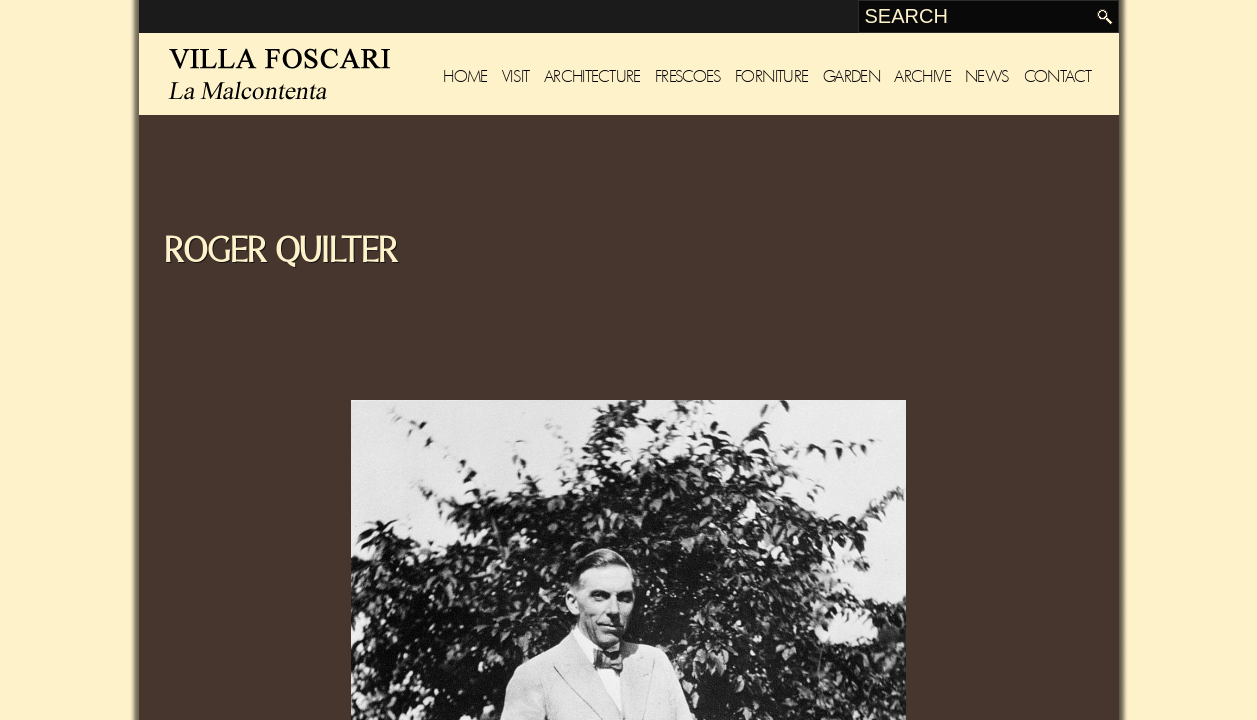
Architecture (592, 76)
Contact (1058, 76)
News (987, 76)
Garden (851, 76)
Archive (922, 76)
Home (465, 76)
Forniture (772, 76)
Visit (516, 76)
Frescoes (688, 76)
